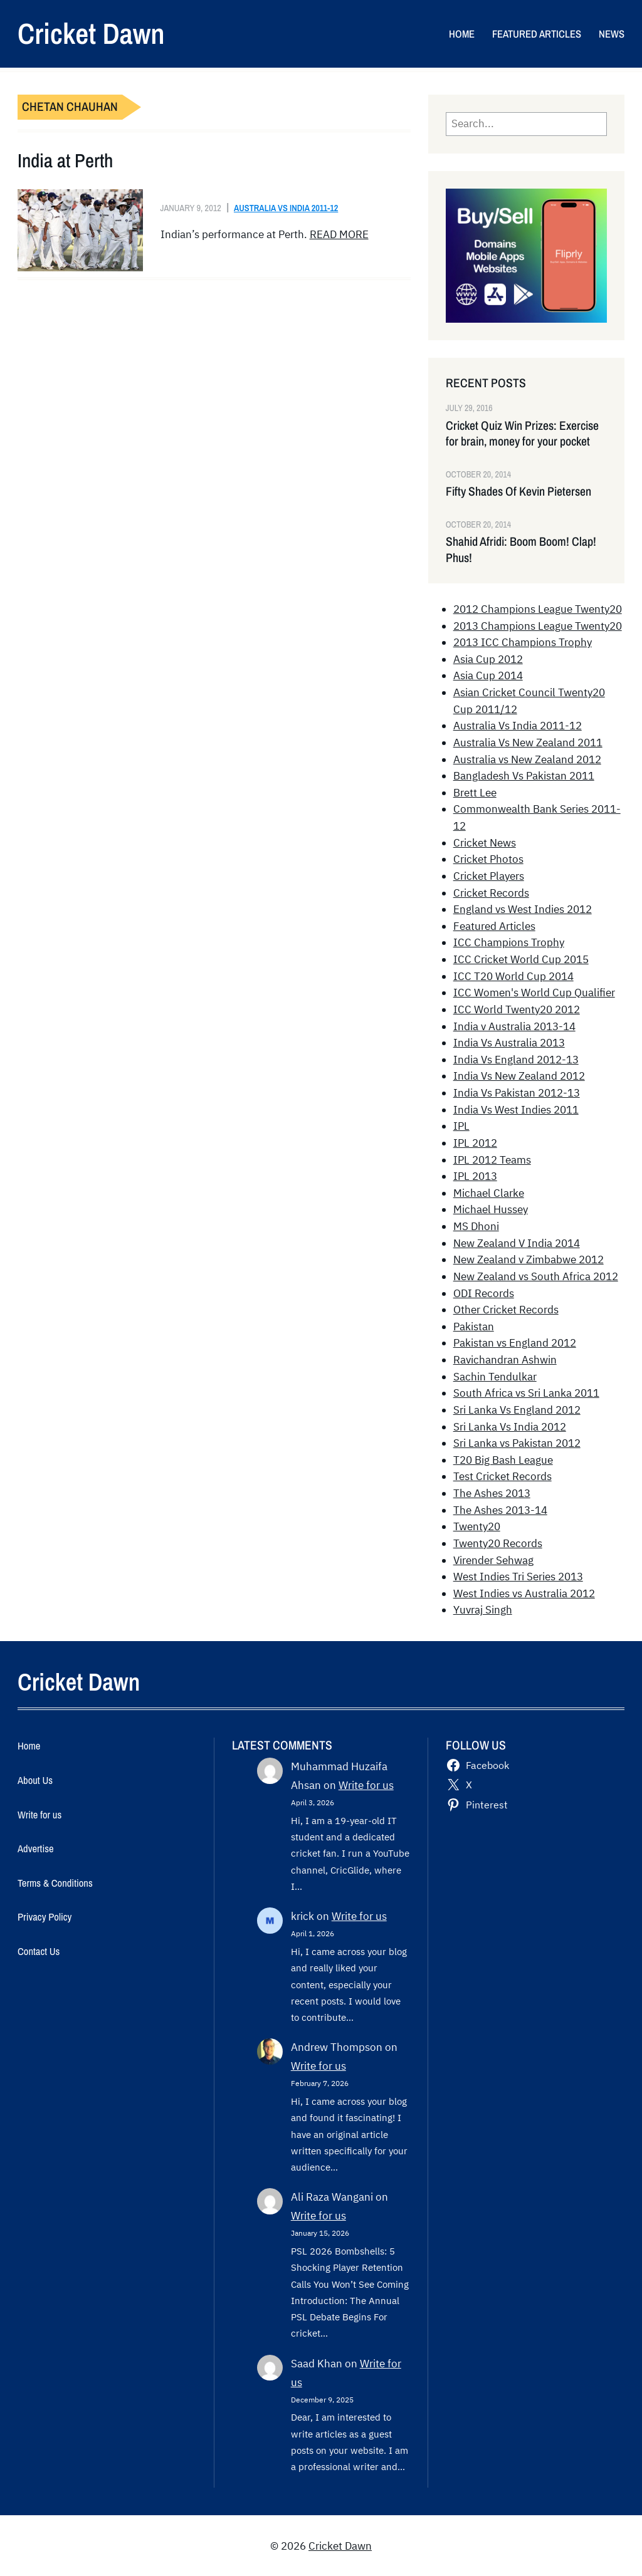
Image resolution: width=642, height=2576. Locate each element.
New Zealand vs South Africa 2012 (535, 1276)
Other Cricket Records (506, 1310)
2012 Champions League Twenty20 (537, 609)
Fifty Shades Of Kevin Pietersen (518, 491)
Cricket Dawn (91, 33)
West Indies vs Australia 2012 (524, 1593)
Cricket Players (488, 876)
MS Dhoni (476, 1226)
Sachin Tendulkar (495, 1377)
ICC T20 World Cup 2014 (513, 976)
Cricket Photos (488, 859)
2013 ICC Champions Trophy (522, 642)
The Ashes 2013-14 (500, 1510)
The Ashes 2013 (491, 1493)
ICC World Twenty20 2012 (516, 1009)
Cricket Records (491, 893)
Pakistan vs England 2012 (514, 1343)
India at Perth (65, 161)
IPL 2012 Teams (492, 1160)
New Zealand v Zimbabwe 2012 (528, 1259)
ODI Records (483, 1293)
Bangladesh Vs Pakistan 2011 (523, 776)
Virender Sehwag (493, 1560)
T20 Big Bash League (503, 1460)
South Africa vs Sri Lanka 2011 (526, 1393)
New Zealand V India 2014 (516, 1243)
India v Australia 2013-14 (514, 1026)
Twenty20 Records (497, 1543)
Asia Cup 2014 (488, 675)
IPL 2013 (475, 1176)
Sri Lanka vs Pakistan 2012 (517, 1443)
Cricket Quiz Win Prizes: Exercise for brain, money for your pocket (522, 433)
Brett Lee (475, 793)
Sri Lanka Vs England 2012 (517, 1410)
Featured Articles (494, 926)
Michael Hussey (490, 1209)
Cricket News (484, 843)
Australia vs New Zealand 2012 (527, 759)
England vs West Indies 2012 (522, 909)
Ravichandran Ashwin (505, 1360)
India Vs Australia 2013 (509, 1043)
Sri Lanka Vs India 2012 (509, 1427)
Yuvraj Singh (482, 1610)
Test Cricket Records (502, 1476)
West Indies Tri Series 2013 (518, 1576)
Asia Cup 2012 (488, 659)
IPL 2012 (475, 1143)
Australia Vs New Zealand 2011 (528, 742)
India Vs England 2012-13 (516, 1059)
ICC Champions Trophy (508, 942)
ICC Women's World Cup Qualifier (534, 992)
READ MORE (339, 234)
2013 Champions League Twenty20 (537, 626)
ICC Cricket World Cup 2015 (521, 959)
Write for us (366, 1785)
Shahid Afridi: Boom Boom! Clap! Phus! (521, 549)
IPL (461, 1126)
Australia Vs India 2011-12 (286, 208)
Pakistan (473, 1326)
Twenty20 (476, 1526)
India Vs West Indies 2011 (516, 1110)
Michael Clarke (488, 1193)
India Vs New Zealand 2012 (519, 1076)
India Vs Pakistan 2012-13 (516, 1093)
